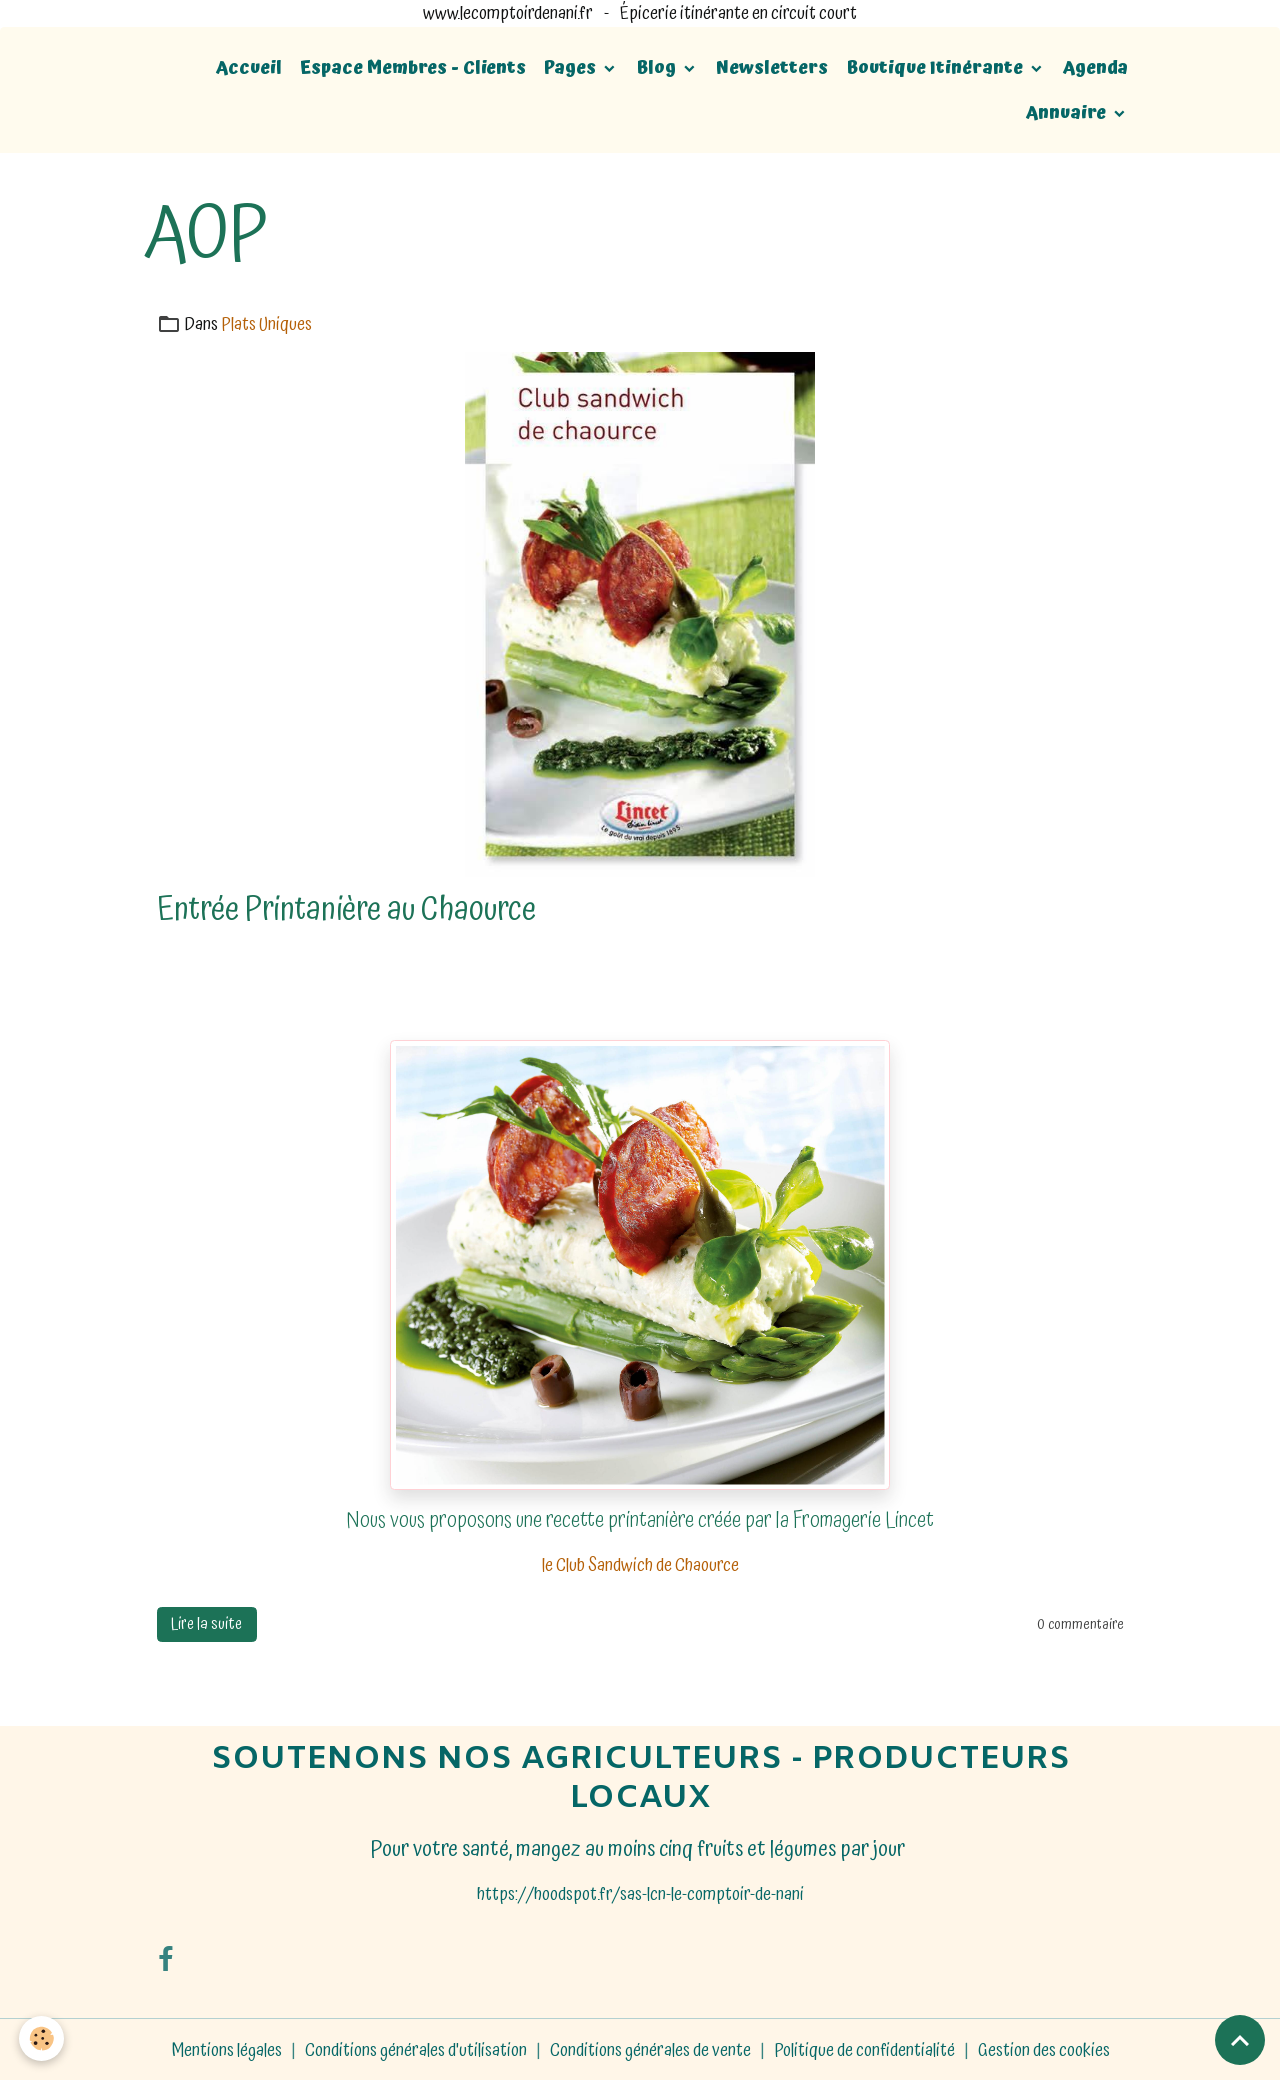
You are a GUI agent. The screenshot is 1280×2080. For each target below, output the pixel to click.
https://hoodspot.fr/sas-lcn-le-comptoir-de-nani (640, 1892)
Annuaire (1068, 112)
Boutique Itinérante (936, 67)
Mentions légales (226, 2048)
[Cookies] (42, 2038)
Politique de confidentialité (864, 2048)
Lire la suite (206, 1622)
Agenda (1095, 67)
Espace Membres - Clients (413, 67)
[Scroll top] (1240, 2040)
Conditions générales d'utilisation (416, 2048)
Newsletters (772, 67)
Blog (658, 67)
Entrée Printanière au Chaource (346, 908)
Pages (572, 67)
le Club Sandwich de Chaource (640, 1565)
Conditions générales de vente (650, 2048)
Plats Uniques (266, 324)
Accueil (249, 67)
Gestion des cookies (1044, 2048)
